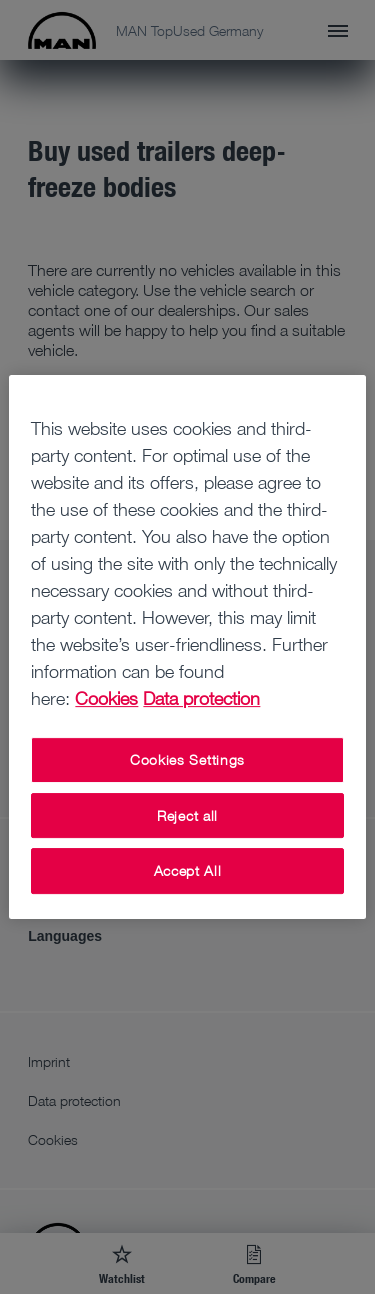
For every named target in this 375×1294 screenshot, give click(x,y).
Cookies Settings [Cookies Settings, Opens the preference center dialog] (187, 759)
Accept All (188, 870)
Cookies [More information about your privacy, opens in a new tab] (106, 698)
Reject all (187, 815)
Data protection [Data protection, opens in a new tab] (201, 698)
